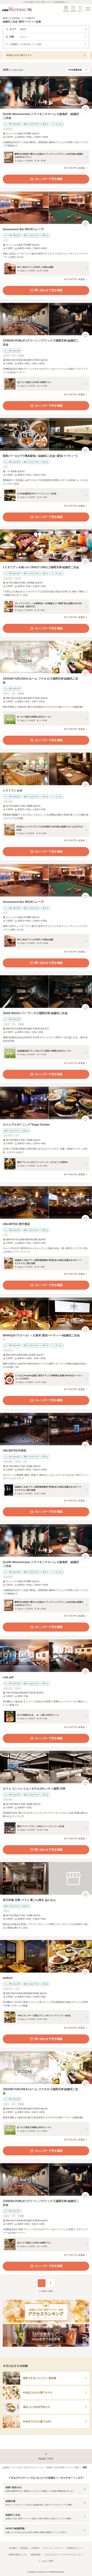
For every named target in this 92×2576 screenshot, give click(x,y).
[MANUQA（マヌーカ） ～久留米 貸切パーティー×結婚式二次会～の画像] (46, 1313)
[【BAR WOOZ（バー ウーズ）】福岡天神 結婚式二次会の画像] (46, 991)
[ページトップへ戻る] (46, 2456)
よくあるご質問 (46, 2561)
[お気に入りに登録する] (85, 109)
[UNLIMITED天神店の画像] (46, 1429)
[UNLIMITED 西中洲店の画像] (46, 1202)
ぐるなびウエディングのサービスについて (63, 2554)
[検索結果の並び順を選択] (77, 70)
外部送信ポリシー (74, 2548)
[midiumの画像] (46, 1956)
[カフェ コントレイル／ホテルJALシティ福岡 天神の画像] (46, 1767)
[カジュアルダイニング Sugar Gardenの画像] (46, 1103)
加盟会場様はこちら (18, 2554)
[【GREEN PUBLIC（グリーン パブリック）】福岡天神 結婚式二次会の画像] (46, 319)
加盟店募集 (35, 2554)
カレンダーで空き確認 (46, 179)
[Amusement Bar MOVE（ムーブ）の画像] (46, 208)
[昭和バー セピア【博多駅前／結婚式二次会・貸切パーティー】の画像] (46, 434)
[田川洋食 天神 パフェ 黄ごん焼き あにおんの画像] (46, 1878)
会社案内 (13, 2548)
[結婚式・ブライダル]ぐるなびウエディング (23, 2467)
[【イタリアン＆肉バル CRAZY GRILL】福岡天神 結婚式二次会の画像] (46, 545)
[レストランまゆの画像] (46, 769)
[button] (46, 2489)
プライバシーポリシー (53, 2548)
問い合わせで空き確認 (46, 290)
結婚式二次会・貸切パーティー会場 (62, 2467)
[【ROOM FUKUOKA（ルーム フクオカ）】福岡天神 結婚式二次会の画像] (46, 657)
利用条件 (35, 2548)
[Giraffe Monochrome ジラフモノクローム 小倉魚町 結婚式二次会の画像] (46, 92)
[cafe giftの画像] (46, 1655)
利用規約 (24, 2548)
